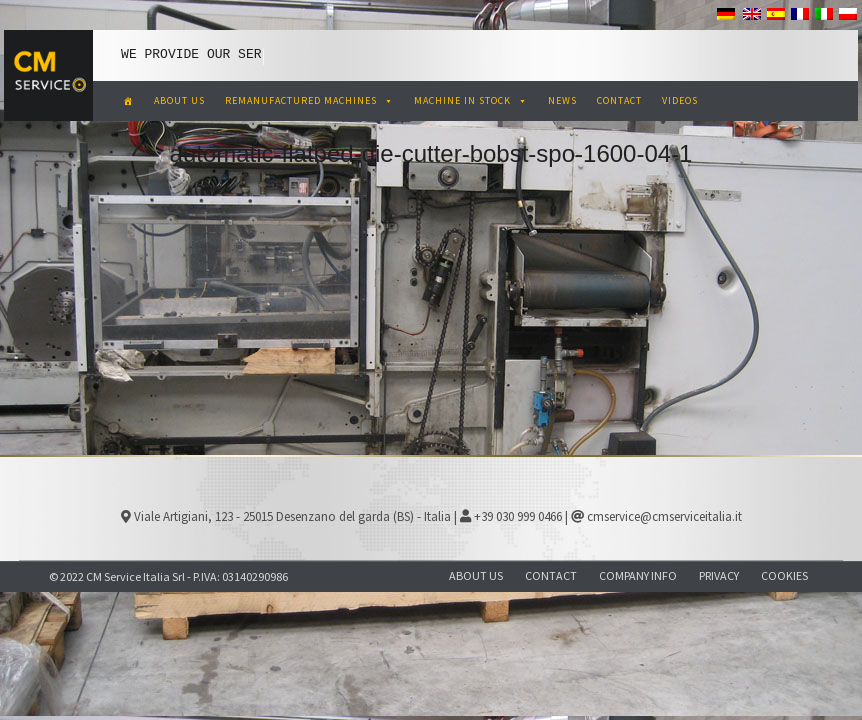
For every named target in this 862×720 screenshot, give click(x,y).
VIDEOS (680, 100)
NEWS (562, 100)
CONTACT (619, 100)
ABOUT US (179, 100)
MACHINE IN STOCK (471, 100)
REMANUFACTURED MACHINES (309, 100)
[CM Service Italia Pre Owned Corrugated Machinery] (128, 101)
